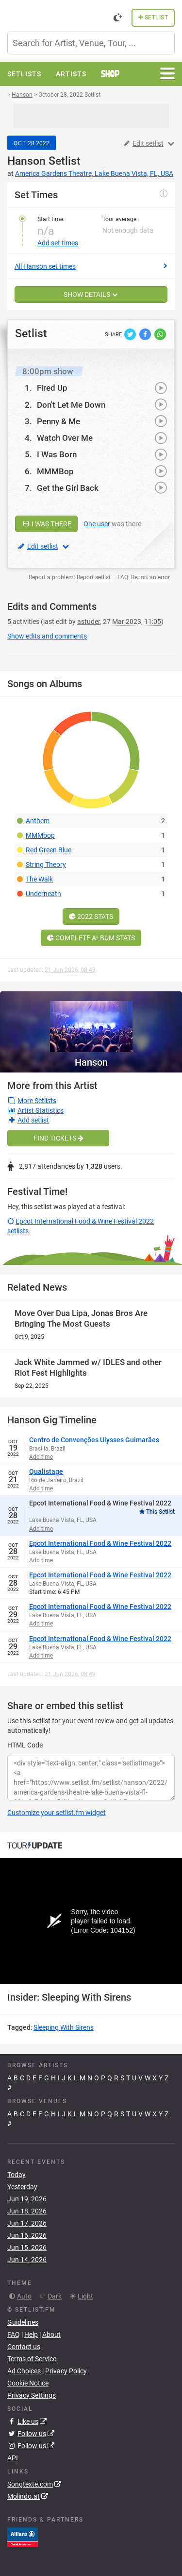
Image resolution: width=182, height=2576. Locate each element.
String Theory (46, 864)
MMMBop (55, 471)
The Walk (39, 879)
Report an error (150, 577)
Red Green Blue (48, 850)
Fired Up (52, 388)
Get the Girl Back (68, 488)
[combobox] (91, 43)
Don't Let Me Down (71, 405)
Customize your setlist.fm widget (56, 1812)
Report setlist (94, 577)
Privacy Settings (31, 2395)
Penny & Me (58, 421)
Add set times (57, 243)
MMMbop (40, 835)
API (12, 2458)
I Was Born (57, 454)
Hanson (26, 161)
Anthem (38, 821)
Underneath (43, 894)
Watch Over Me (65, 438)
